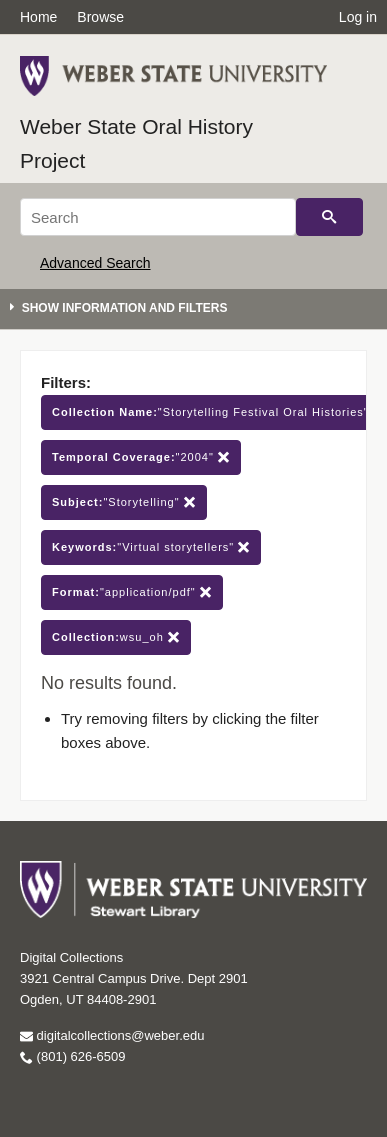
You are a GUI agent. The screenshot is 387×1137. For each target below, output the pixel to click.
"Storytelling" (124, 502)
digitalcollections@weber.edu (112, 1035)
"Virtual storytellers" (151, 547)
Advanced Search (95, 263)
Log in (358, 17)
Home (38, 17)
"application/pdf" (132, 592)
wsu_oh (116, 637)
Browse (100, 17)
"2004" (141, 457)
